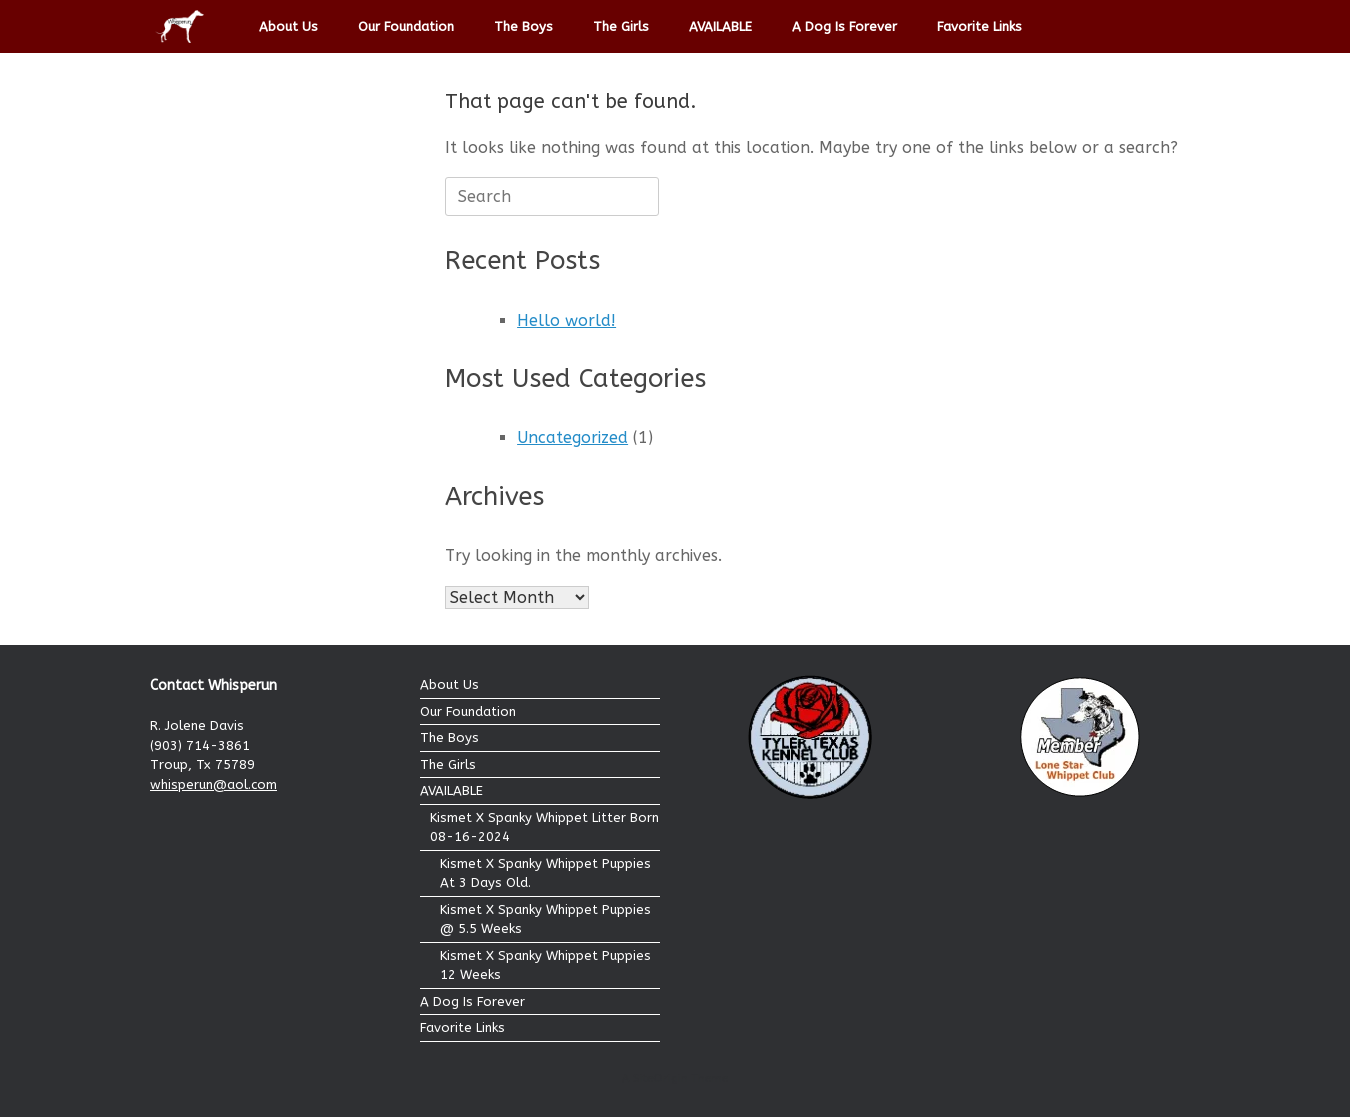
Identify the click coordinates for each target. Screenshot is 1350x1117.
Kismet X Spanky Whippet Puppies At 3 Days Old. (545, 873)
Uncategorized (572, 437)
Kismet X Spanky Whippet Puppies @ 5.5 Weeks (545, 919)
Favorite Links (979, 26)
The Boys (523, 26)
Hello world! (566, 320)
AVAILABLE (720, 26)
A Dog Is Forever (844, 26)
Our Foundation (406, 26)
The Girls (621, 26)
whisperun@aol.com (213, 784)
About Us (288, 26)
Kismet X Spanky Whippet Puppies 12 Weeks (545, 965)
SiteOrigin (660, 1078)
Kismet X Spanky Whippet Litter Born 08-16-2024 (544, 827)
